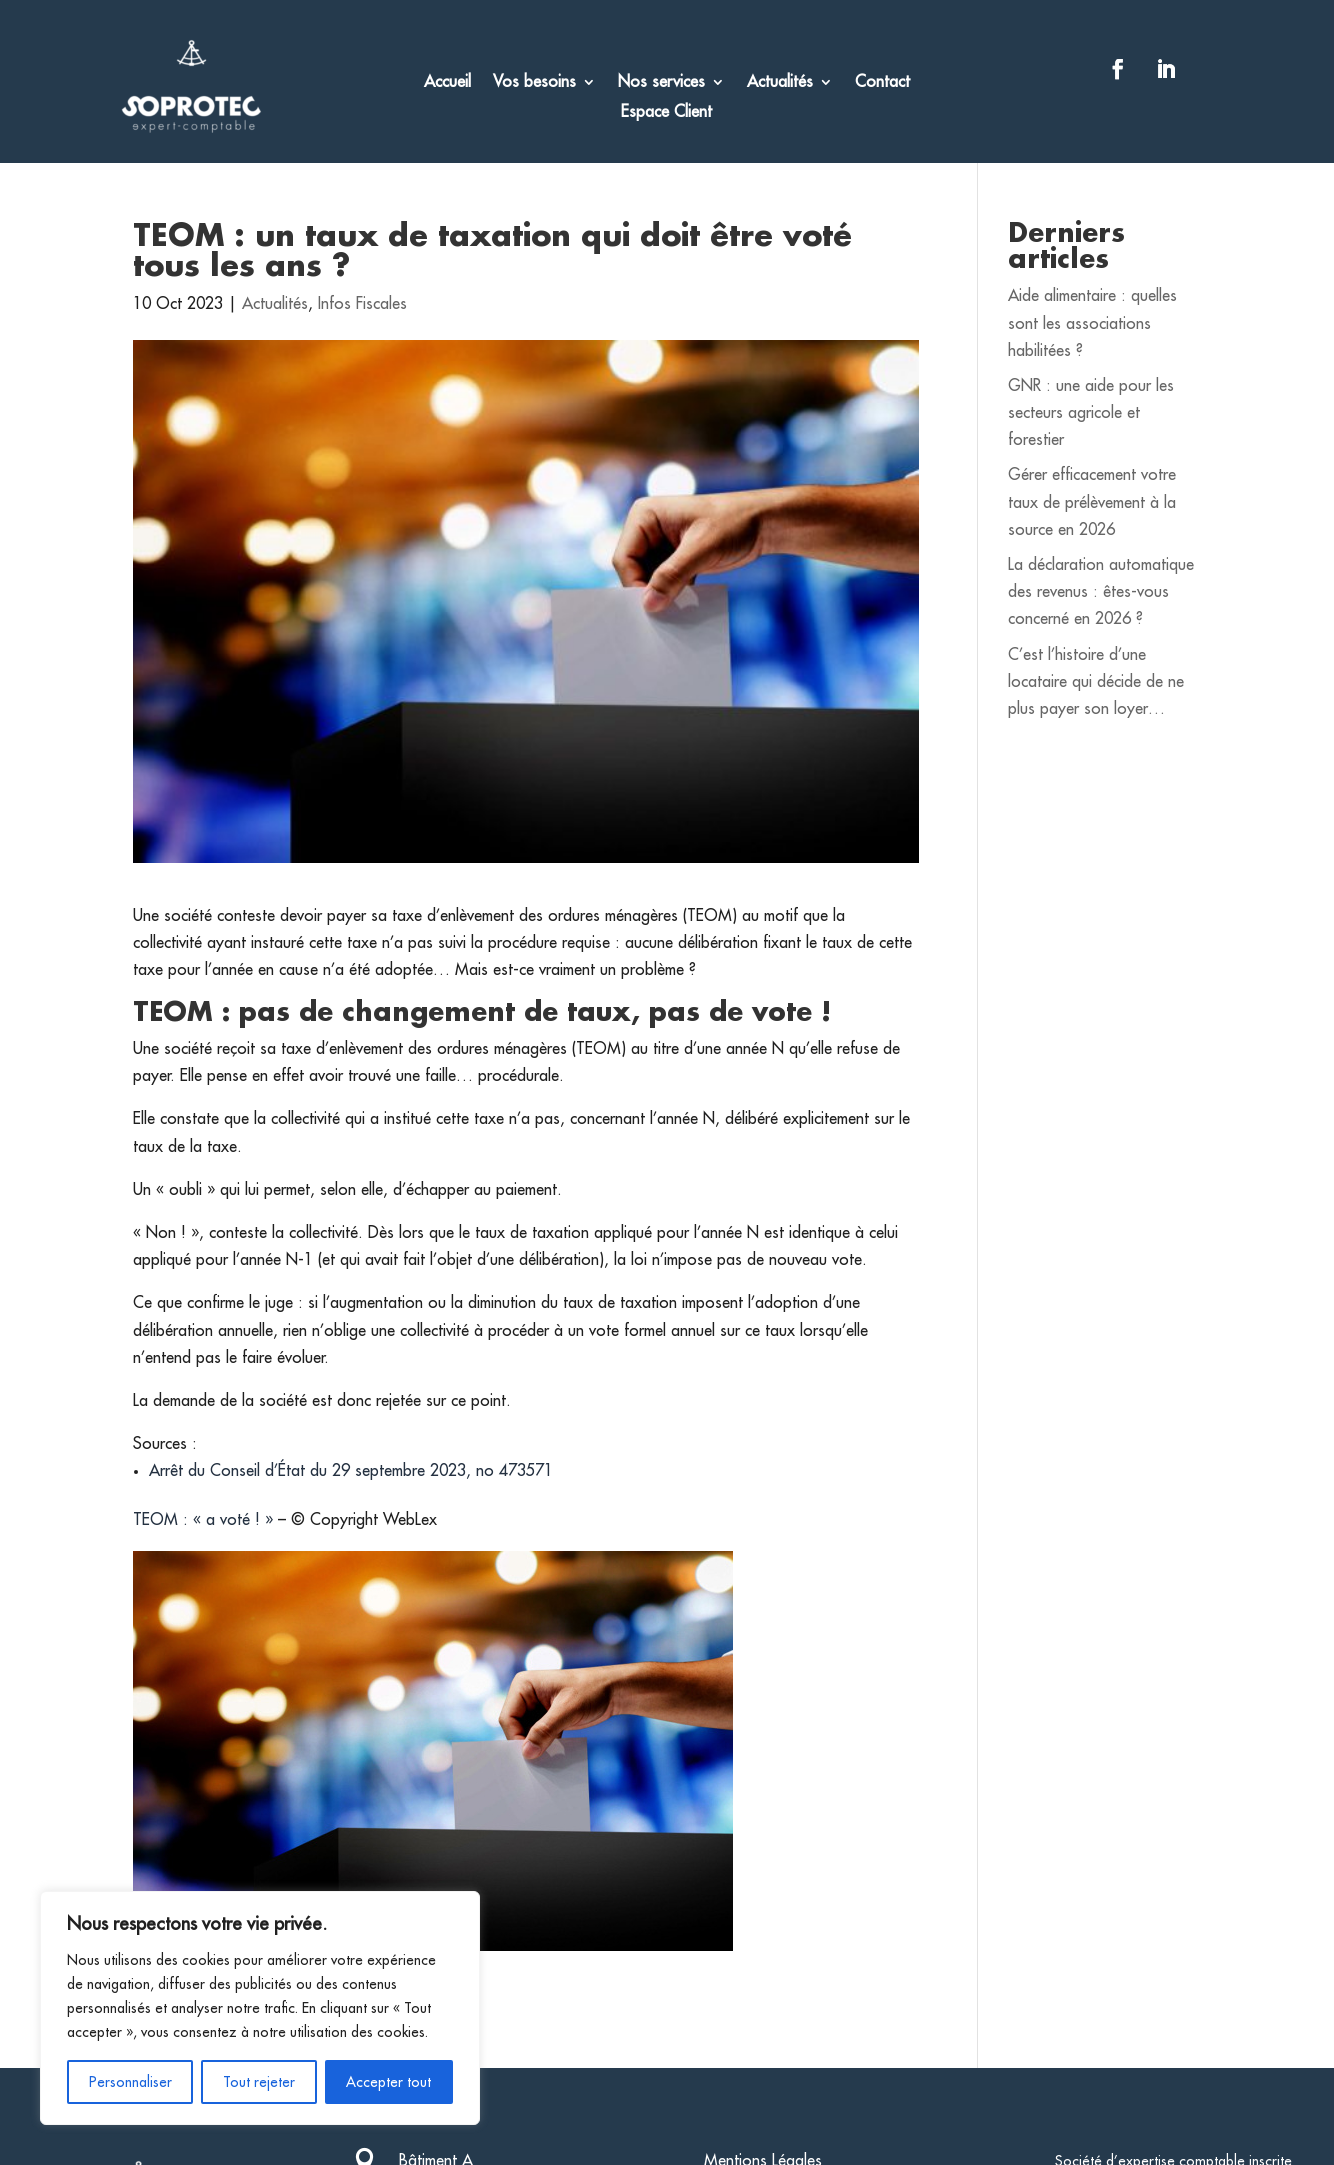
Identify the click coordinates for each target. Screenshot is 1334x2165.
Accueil (447, 82)
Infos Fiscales (362, 304)
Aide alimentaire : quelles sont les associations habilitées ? (1092, 323)
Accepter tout (388, 2082)
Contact (882, 82)
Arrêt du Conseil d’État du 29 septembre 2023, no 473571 (351, 1471)
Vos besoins (534, 82)
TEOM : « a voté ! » (203, 1520)
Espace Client (666, 112)
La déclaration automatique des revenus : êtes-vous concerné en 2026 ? (1101, 592)
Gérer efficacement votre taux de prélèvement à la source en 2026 (1092, 502)
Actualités (780, 82)
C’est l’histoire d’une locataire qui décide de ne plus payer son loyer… (1096, 682)
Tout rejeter (259, 2082)
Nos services (661, 82)
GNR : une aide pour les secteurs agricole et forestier (1091, 413)
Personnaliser (130, 2082)
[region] (260, 2008)
